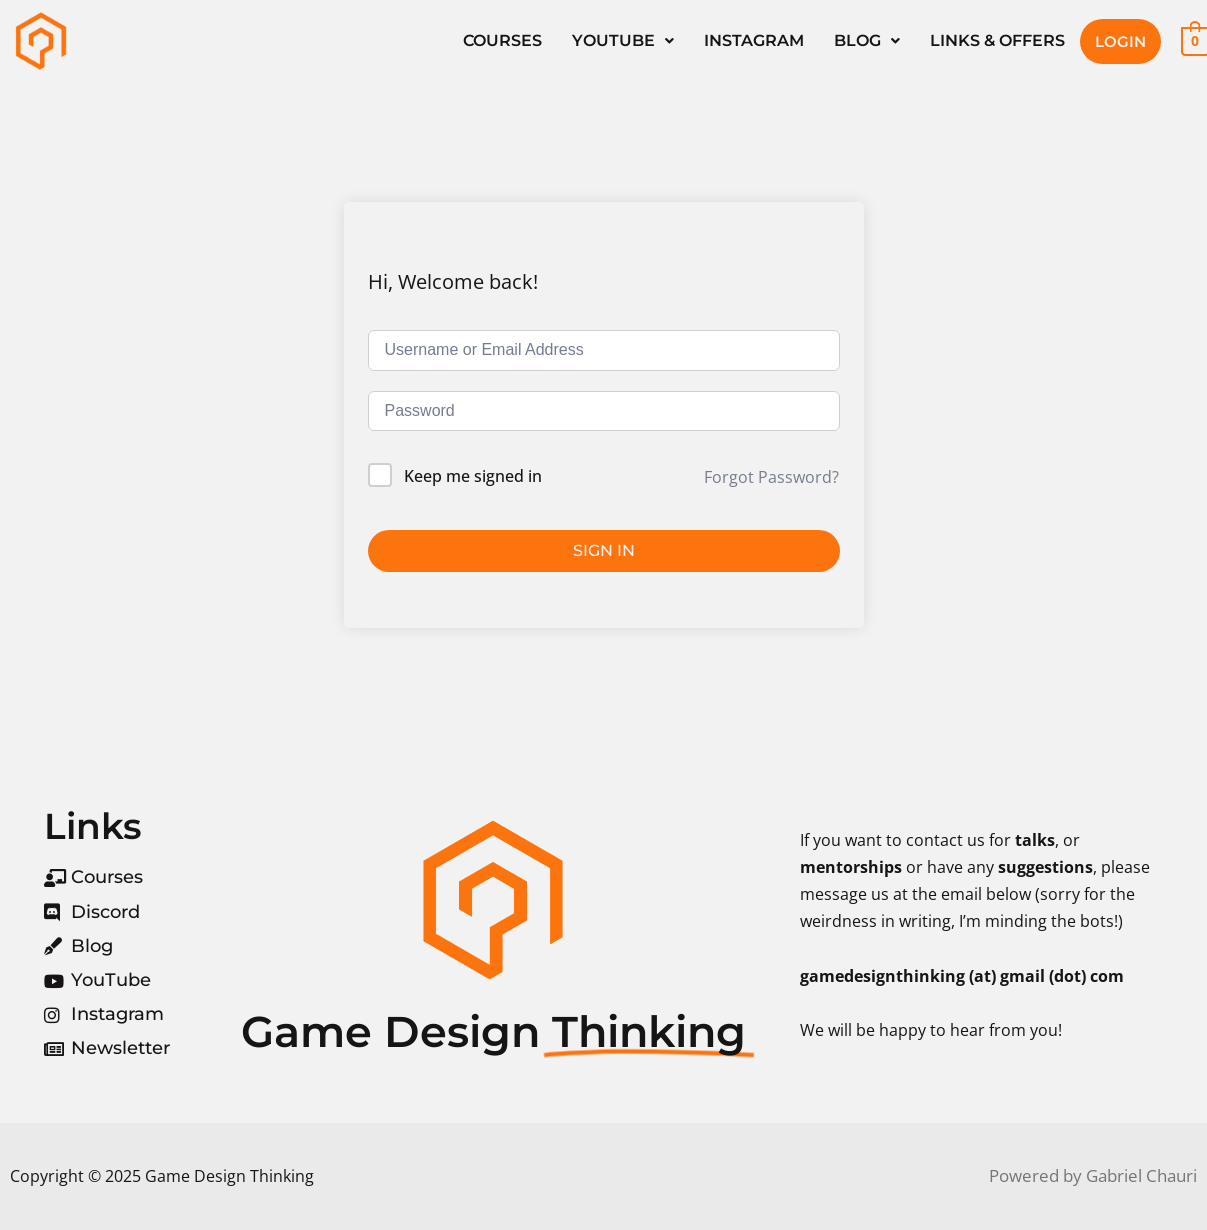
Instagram (754, 40)
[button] (623, 41)
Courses (502, 40)
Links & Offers (997, 40)
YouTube (623, 40)
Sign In (604, 550)
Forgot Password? (771, 477)
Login (1120, 41)
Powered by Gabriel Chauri (1093, 1175)
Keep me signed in (473, 476)
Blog (867, 40)
